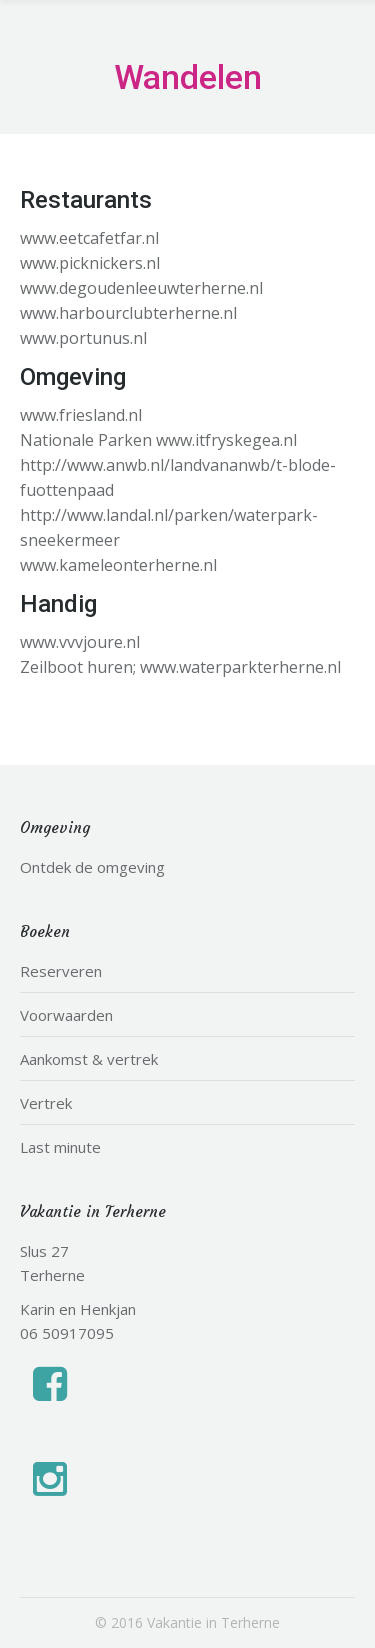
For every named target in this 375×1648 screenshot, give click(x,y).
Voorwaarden (66, 1015)
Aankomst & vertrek (89, 1059)
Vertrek (46, 1103)
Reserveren (61, 971)
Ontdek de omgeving (92, 867)
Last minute (60, 1147)
